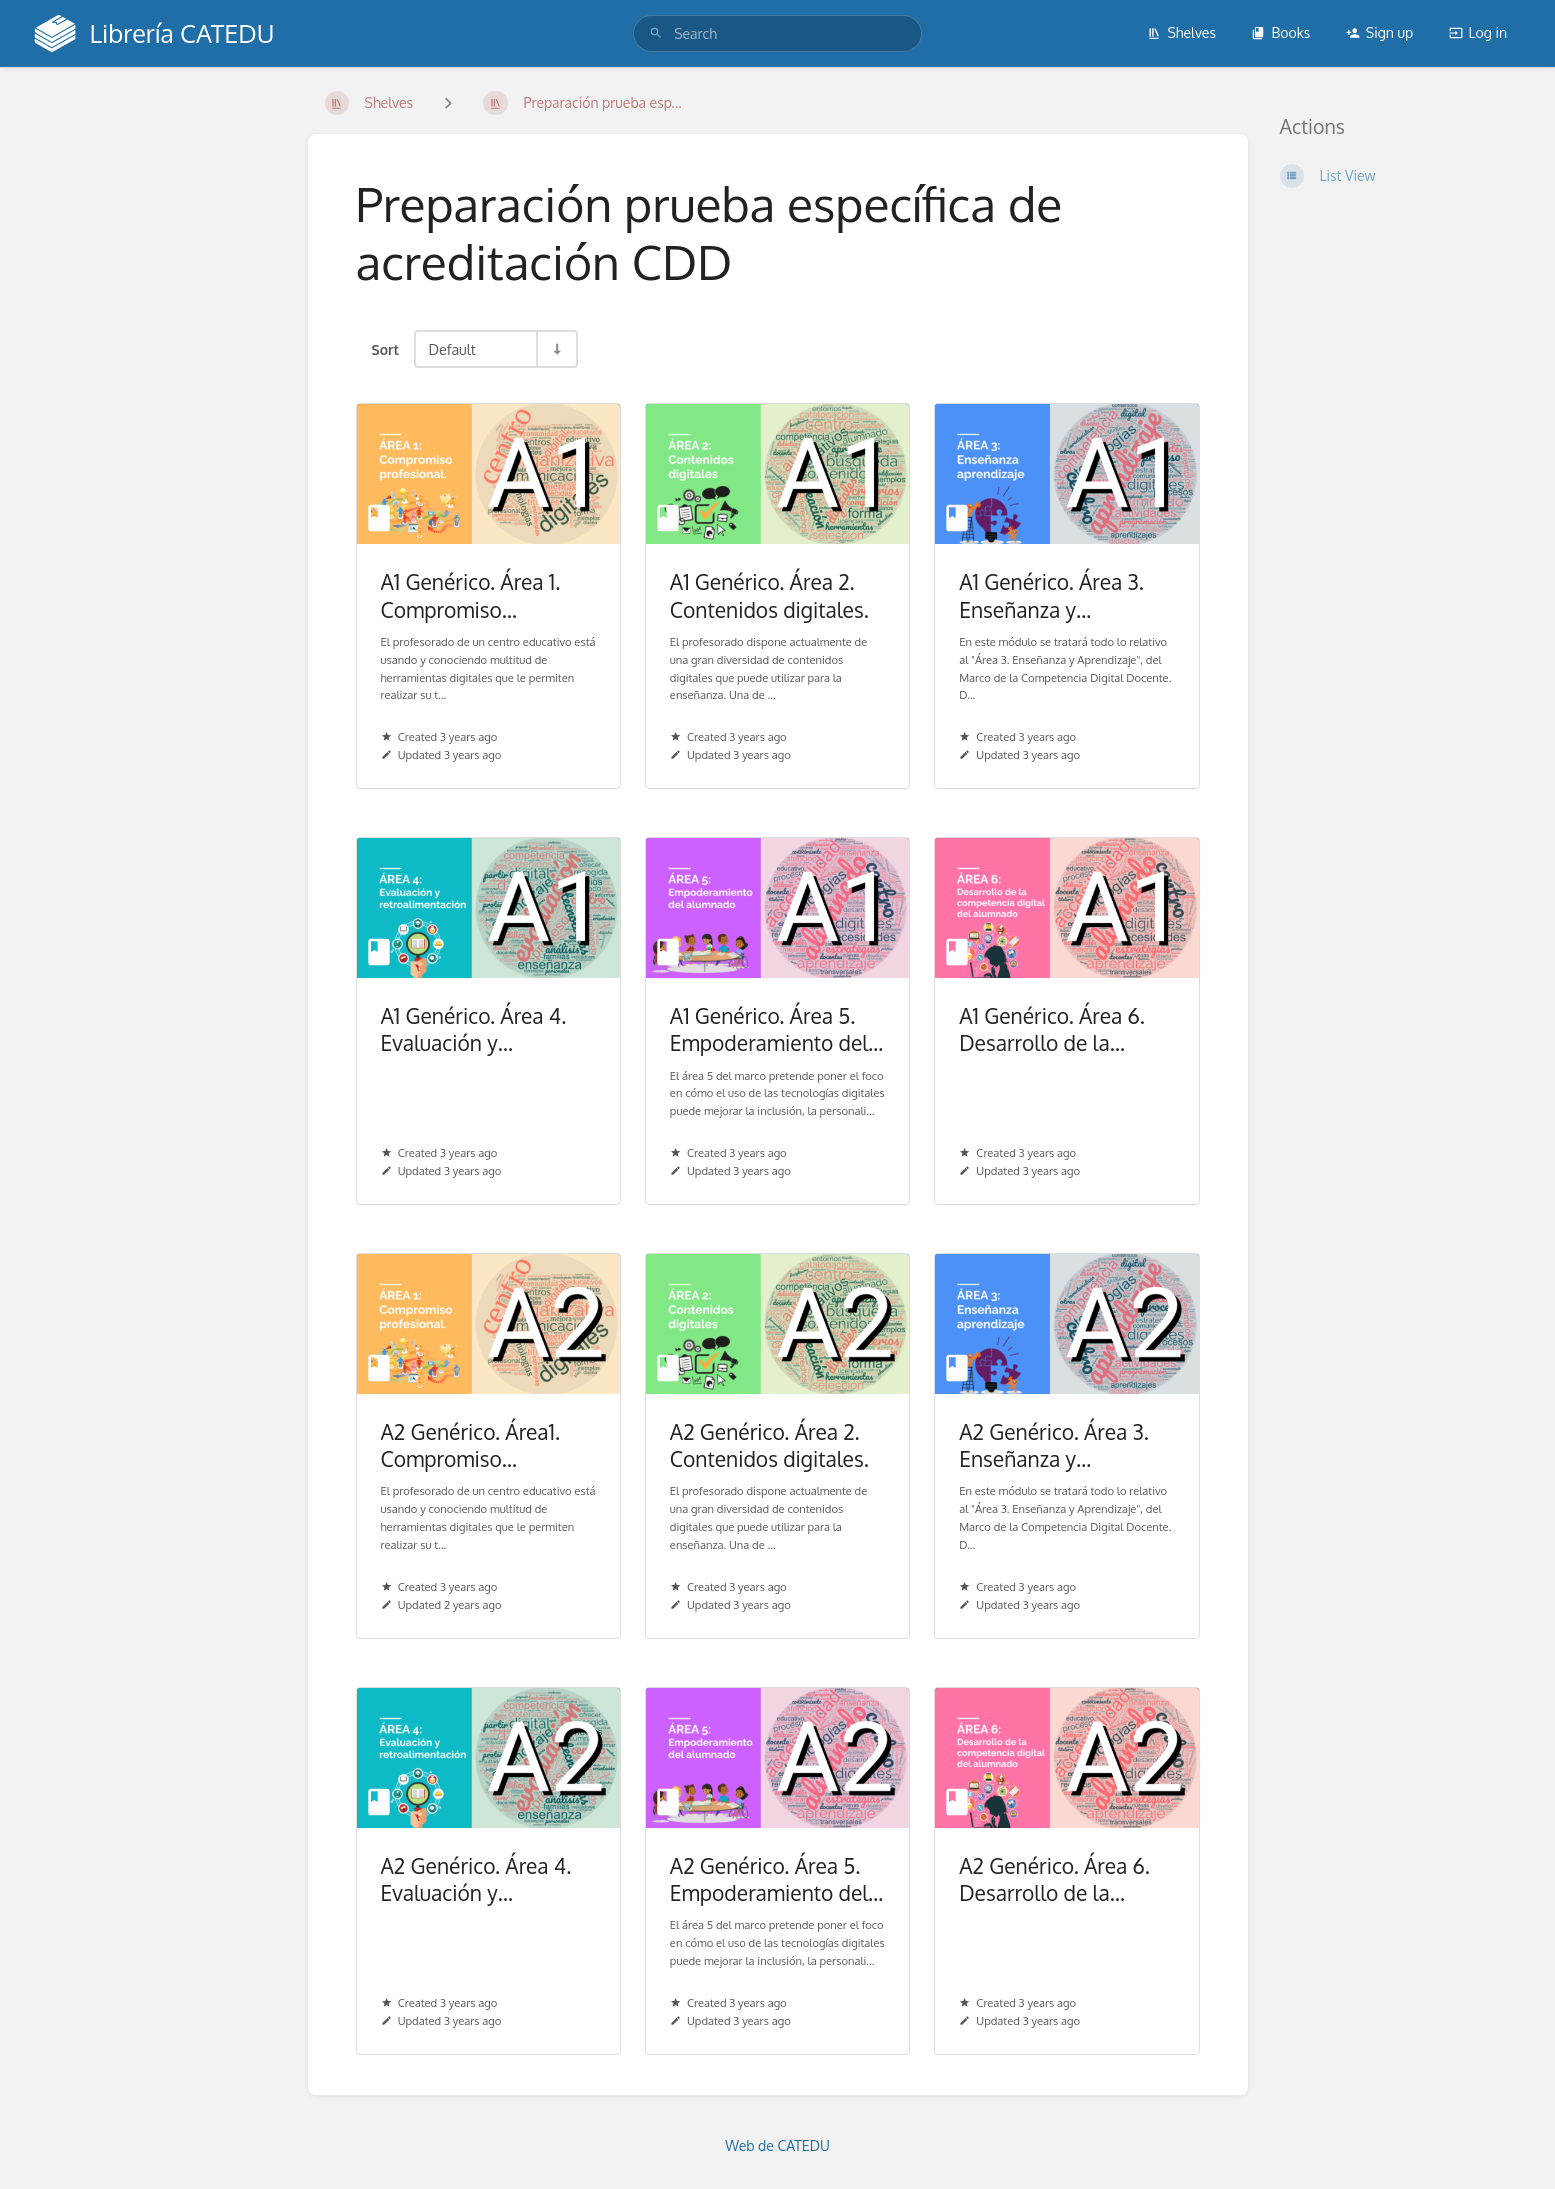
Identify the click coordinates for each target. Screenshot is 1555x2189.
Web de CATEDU (777, 2145)
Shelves (1181, 32)
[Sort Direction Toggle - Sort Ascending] (556, 349)
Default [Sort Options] (451, 349)
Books (1280, 32)
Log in (1478, 32)
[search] (777, 33)
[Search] (656, 33)
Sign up (1379, 32)
